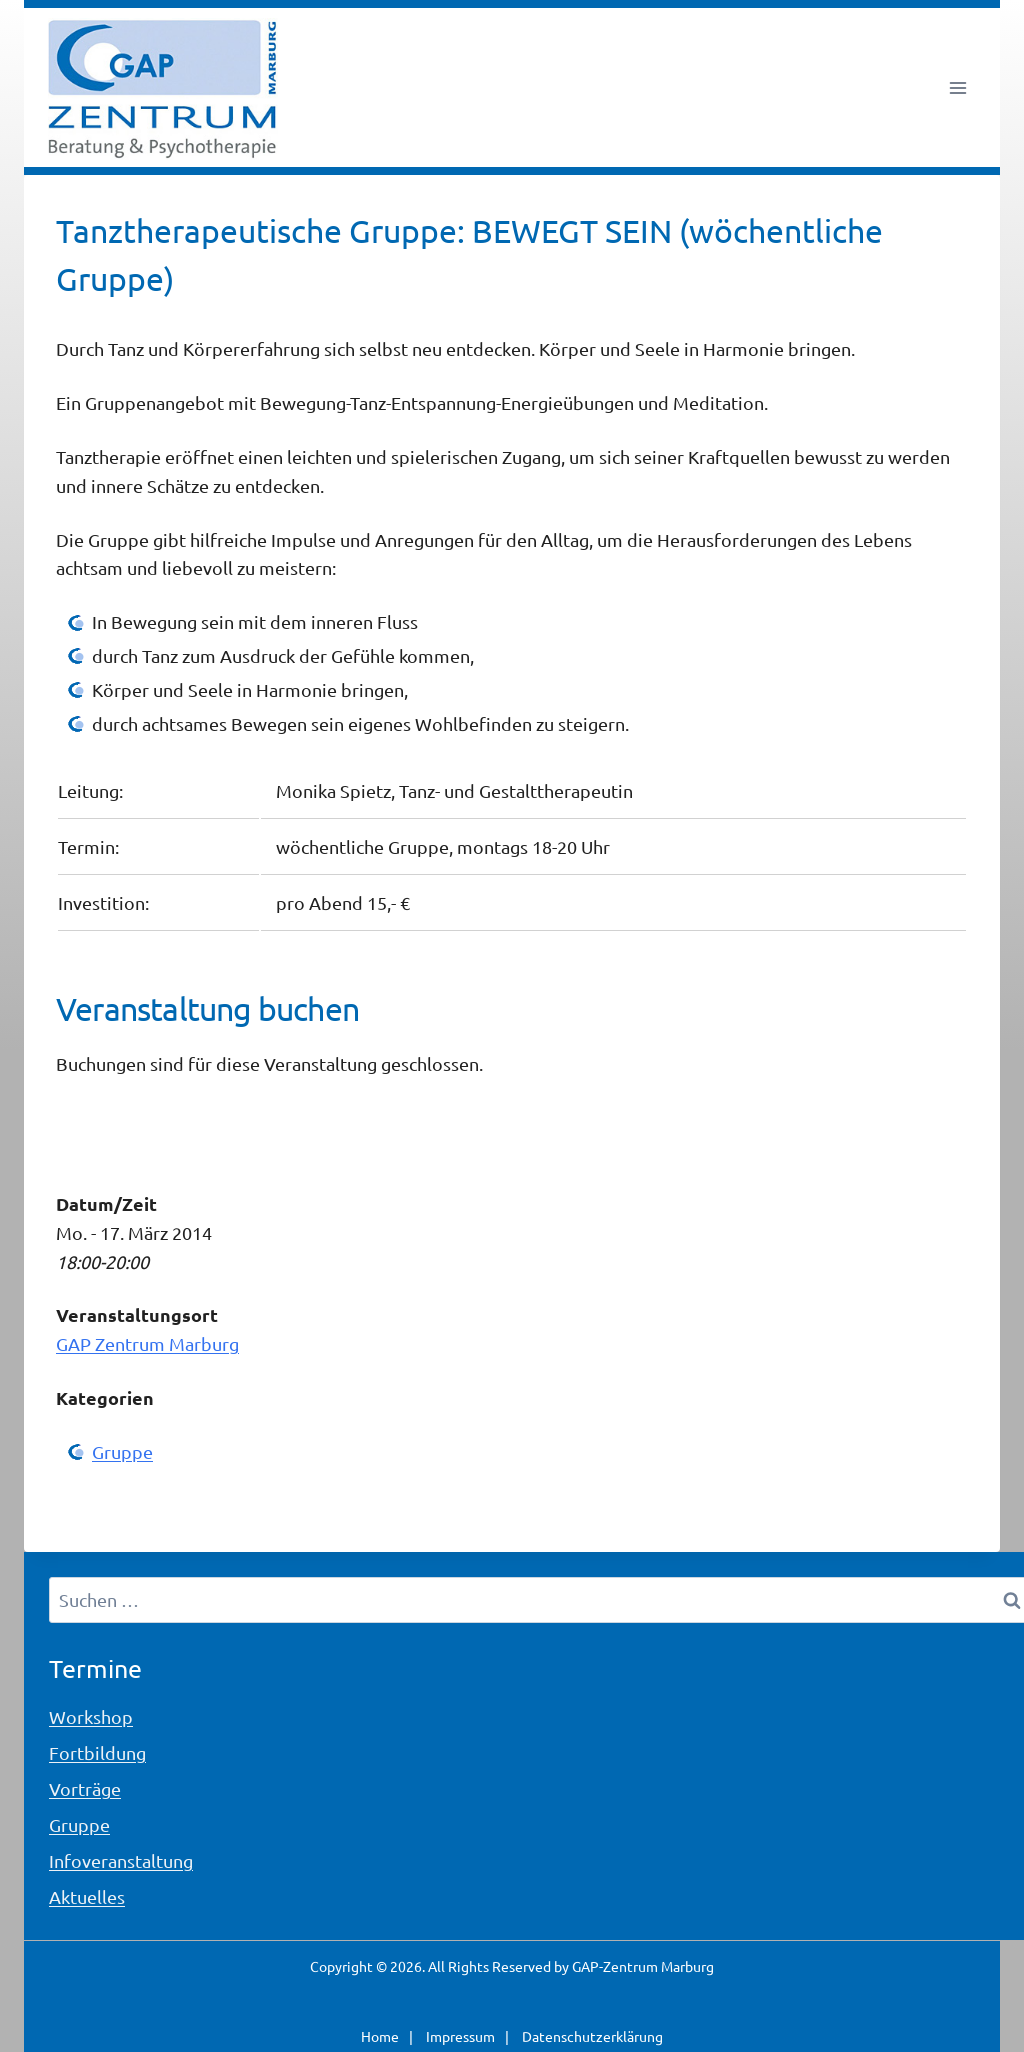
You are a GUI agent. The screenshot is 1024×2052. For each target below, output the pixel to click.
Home (380, 2036)
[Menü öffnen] (957, 87)
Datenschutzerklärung (592, 2036)
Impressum (460, 2036)
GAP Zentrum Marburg (147, 1343)
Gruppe (122, 1451)
